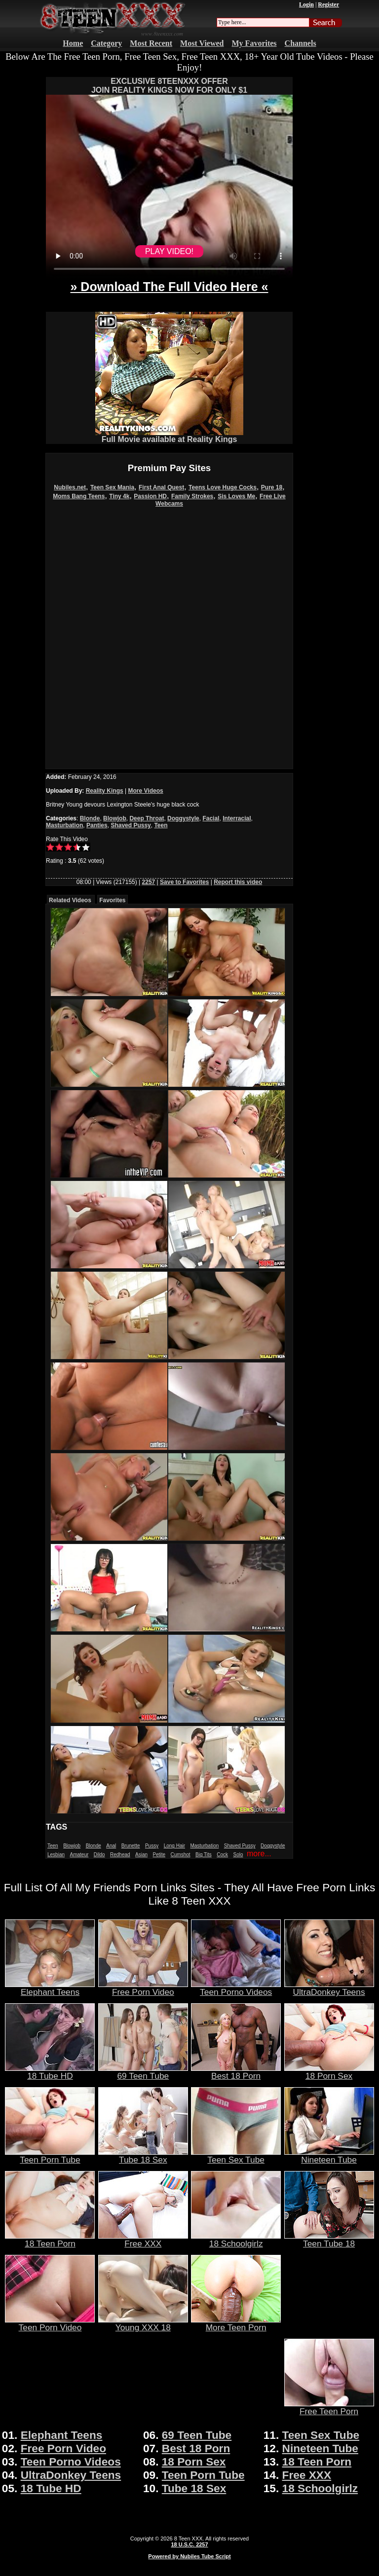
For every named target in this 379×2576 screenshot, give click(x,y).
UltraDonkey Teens (329, 1988)
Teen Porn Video (50, 2323)
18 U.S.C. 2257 (189, 2544)
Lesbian (56, 1854)
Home (73, 43)
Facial (210, 818)
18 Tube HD (50, 2072)
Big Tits (203, 1854)
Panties (97, 825)
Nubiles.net (70, 487)
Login (306, 4)
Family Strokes (192, 496)
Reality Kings (104, 790)
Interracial (237, 818)
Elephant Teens (50, 1988)
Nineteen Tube (329, 2156)
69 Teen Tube (143, 2072)
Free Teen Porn (329, 2407)
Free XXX (143, 2239)
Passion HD (150, 496)
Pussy (151, 1845)
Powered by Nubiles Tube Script (189, 2556)
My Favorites (254, 43)
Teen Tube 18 (329, 2239)
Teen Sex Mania (112, 487)
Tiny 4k (119, 496)
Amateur (79, 1854)
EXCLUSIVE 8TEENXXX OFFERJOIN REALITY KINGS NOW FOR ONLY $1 (169, 85)
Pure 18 (271, 487)
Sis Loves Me (236, 496)
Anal (111, 1845)
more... (259, 1853)
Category (106, 43)
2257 (148, 882)
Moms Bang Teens (79, 496)
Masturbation (64, 825)
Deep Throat (146, 818)
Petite (159, 1854)
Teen (160, 825)
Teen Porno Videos (236, 1988)
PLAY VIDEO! (169, 251)
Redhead (120, 1854)
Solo (238, 1854)
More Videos (145, 790)
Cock (222, 1854)
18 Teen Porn (50, 2239)
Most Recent (151, 43)
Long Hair (174, 1845)
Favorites (112, 900)
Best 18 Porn (236, 2072)
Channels (300, 43)
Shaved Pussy (131, 825)
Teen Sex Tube (236, 2156)
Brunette (130, 1845)
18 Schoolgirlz (236, 2239)
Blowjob (114, 818)
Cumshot (180, 1854)
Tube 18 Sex (143, 2156)
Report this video (238, 882)
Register (328, 4)
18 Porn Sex (329, 2072)
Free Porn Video (143, 1988)
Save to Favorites (184, 882)
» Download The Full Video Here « (169, 287)
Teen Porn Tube (50, 2156)
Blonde (90, 818)
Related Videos (70, 900)
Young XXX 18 (143, 2323)
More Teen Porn (236, 2323)
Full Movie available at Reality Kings (169, 435)
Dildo (99, 1854)
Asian (141, 1854)
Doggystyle (183, 818)
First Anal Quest (161, 487)
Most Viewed (202, 43)
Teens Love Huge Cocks (223, 487)
